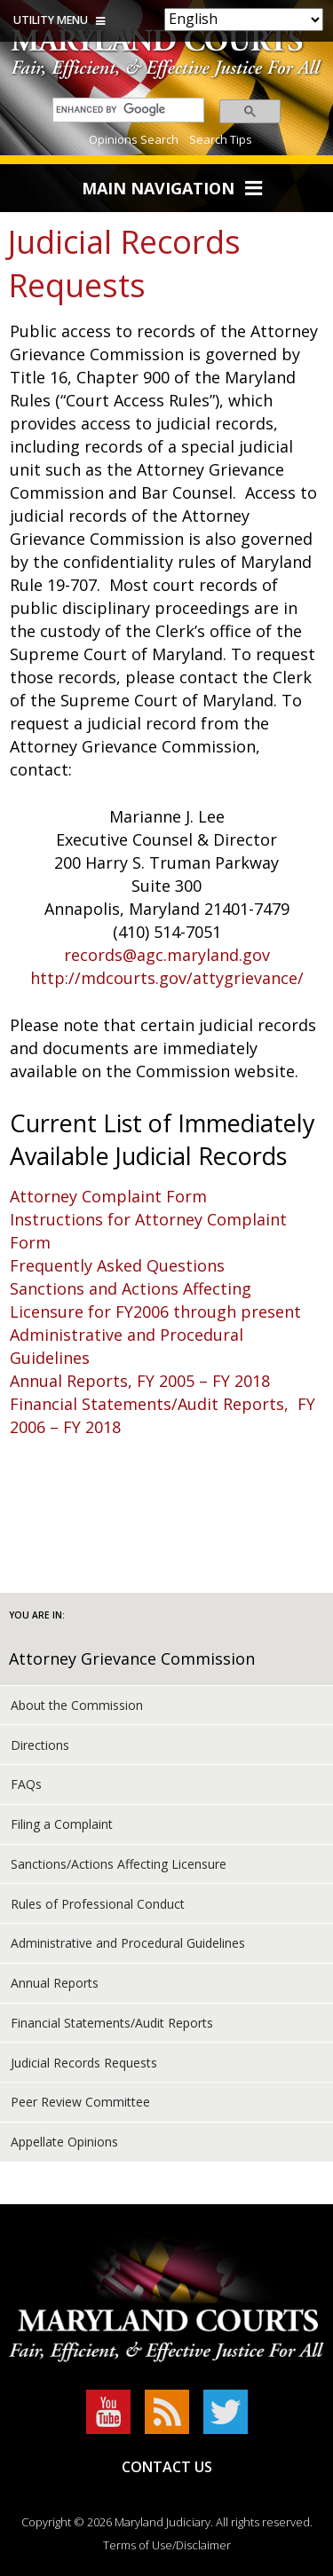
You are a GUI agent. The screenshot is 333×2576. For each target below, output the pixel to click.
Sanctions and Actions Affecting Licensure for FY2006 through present (155, 1300)
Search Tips (220, 139)
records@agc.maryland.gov (167, 954)
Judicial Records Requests (84, 2062)
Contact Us (167, 2467)
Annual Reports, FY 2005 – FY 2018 (140, 1380)
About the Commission (77, 1705)
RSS (167, 2412)
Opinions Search (133, 139)
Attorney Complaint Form (108, 1196)
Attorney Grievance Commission (132, 1658)
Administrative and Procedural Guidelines (128, 1942)
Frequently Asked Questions (117, 1265)
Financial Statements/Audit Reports (112, 2022)
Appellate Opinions (64, 2141)
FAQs (26, 1784)
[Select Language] (243, 19)
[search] (124, 109)
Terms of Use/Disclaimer (167, 2545)
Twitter (225, 2412)
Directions (40, 1745)
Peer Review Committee (80, 2101)
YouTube (108, 2412)
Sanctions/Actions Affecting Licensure (118, 1863)
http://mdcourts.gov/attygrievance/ (167, 978)
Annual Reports (55, 1982)
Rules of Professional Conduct (98, 1903)
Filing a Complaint (62, 1824)
